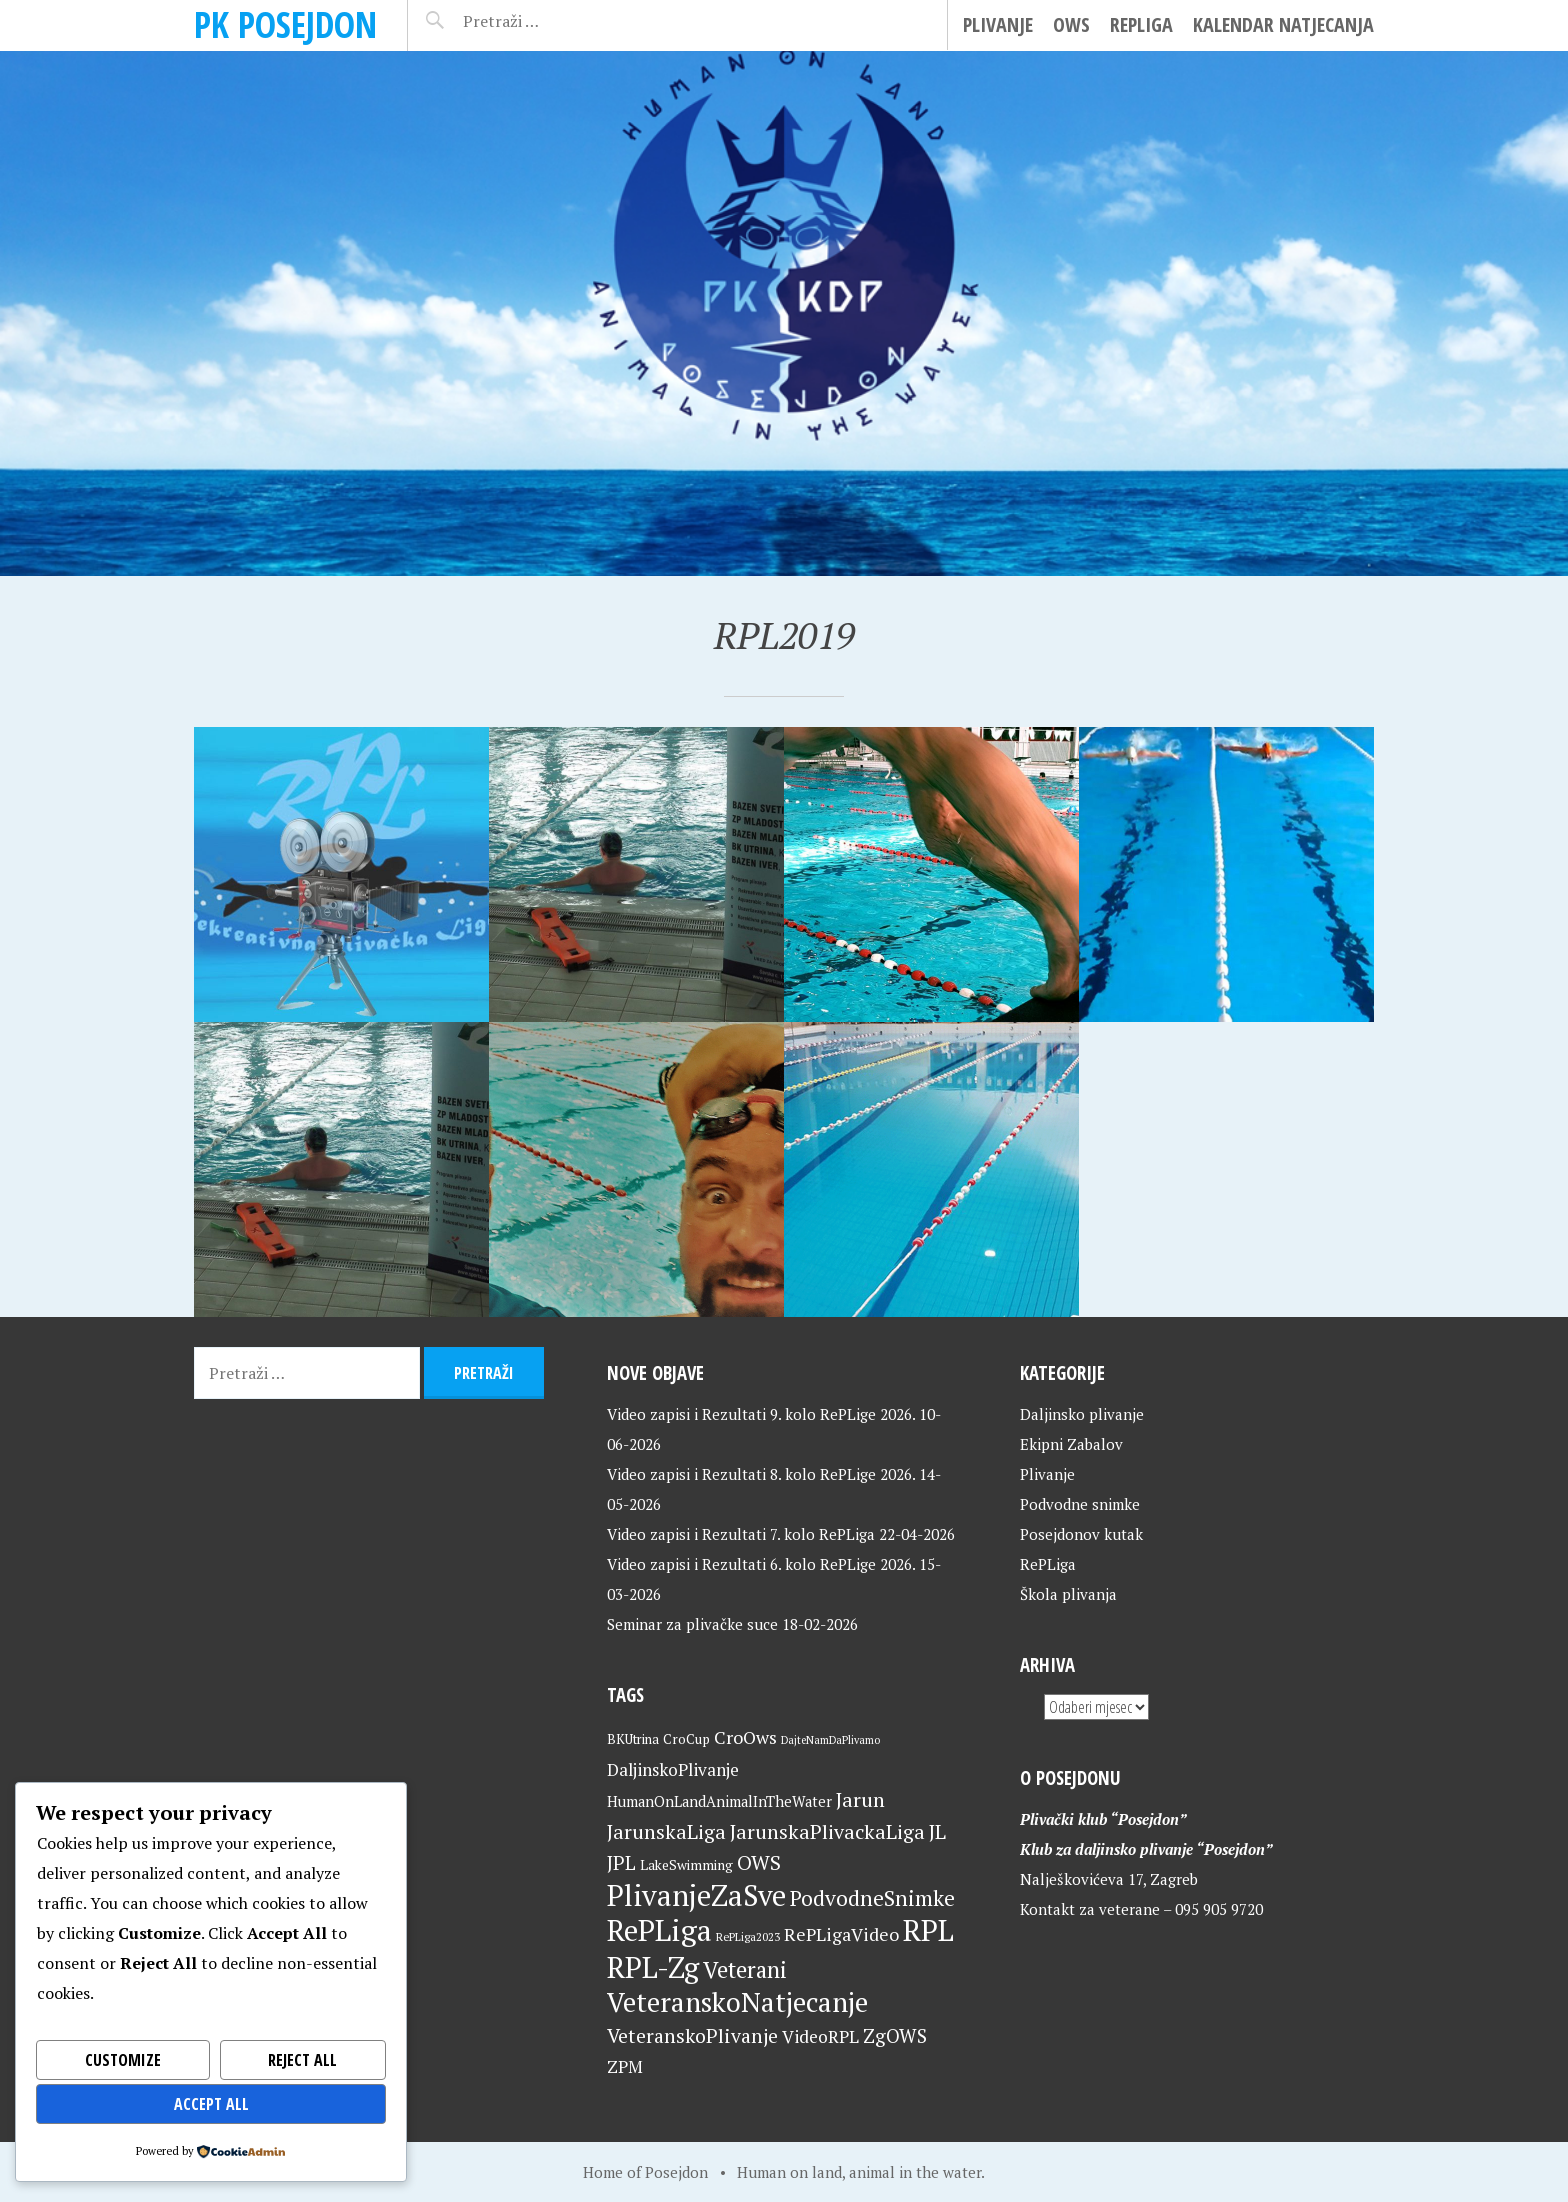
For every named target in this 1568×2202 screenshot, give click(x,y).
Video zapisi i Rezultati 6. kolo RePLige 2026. (761, 1564)
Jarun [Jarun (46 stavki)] (860, 1799)
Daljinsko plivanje (1082, 1414)
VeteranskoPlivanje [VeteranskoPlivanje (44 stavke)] (692, 2036)
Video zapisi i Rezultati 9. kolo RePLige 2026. (761, 1414)
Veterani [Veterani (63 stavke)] (745, 1969)
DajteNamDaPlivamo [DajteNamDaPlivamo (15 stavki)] (830, 1740)
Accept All (211, 2104)
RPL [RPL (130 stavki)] (928, 1930)
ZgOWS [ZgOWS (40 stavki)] (895, 2035)
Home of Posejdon (645, 2172)
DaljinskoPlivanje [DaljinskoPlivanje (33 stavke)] (673, 1769)
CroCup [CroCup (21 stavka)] (686, 1739)
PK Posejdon (285, 24)
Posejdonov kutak (1081, 1534)
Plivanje (998, 24)
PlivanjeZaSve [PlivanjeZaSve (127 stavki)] (696, 1895)
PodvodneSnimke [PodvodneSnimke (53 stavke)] (872, 1898)
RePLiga (1141, 24)
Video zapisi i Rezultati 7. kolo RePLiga (741, 1534)
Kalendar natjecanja (1283, 24)
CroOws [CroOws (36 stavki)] (745, 1737)
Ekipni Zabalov (1071, 1444)
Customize (123, 2060)
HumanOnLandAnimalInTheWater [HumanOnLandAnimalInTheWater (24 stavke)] (719, 1801)
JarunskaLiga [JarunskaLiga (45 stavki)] (666, 1831)
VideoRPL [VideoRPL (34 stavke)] (820, 2036)
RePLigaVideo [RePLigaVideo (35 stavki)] (841, 1934)
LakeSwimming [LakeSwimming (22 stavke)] (686, 1865)
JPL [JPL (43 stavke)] (621, 1863)
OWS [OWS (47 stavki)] (759, 1862)
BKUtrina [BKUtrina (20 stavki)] (633, 1739)
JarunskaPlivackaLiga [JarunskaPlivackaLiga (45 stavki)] (827, 1831)
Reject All (302, 2060)
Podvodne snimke (1080, 1504)
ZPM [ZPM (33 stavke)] (625, 2066)
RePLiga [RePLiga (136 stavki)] (659, 1930)
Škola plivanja (1068, 1594)
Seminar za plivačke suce (692, 1624)
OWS (1071, 24)
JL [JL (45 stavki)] (937, 1831)
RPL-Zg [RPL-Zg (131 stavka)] (653, 1967)
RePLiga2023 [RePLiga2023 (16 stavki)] (748, 1936)
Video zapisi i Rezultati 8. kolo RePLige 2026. (761, 1474)
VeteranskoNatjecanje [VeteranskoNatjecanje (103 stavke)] (737, 2002)
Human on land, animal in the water (859, 2172)
